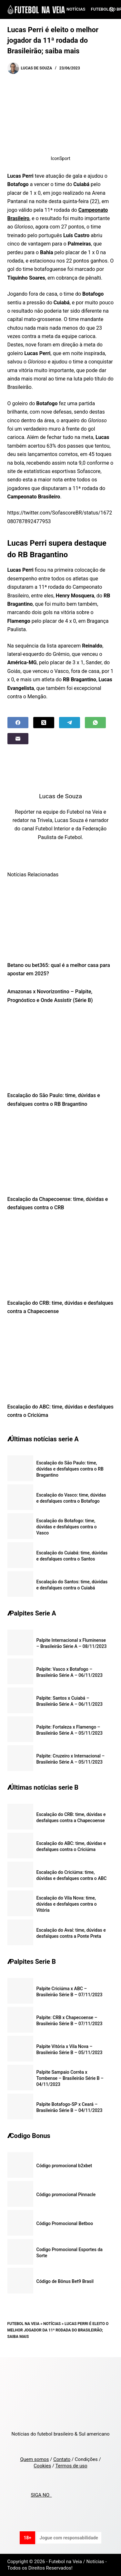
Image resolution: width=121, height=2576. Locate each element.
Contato (61, 2459)
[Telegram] (69, 722)
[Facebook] (17, 722)
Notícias (76, 9)
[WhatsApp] (95, 722)
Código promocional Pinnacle (66, 2194)
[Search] (111, 9)
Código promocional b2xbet (64, 2165)
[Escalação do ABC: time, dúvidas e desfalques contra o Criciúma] (60, 1361)
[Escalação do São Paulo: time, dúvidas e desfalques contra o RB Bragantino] (60, 1049)
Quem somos (34, 2459)
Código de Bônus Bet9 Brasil (65, 2281)
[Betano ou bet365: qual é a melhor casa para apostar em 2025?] (60, 919)
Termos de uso (71, 2466)
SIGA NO (41, 2495)
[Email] (17, 738)
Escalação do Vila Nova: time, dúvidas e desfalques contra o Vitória (66, 1904)
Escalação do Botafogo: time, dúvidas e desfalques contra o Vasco (66, 1526)
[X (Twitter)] (43, 722)
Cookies (42, 2466)
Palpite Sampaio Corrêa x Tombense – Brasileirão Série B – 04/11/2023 (70, 2078)
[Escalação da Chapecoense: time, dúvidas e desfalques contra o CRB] (60, 1153)
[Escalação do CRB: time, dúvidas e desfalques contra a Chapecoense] (60, 1257)
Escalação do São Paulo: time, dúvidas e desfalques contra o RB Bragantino (70, 1469)
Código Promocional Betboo (64, 2223)
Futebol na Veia (23, 2323)
